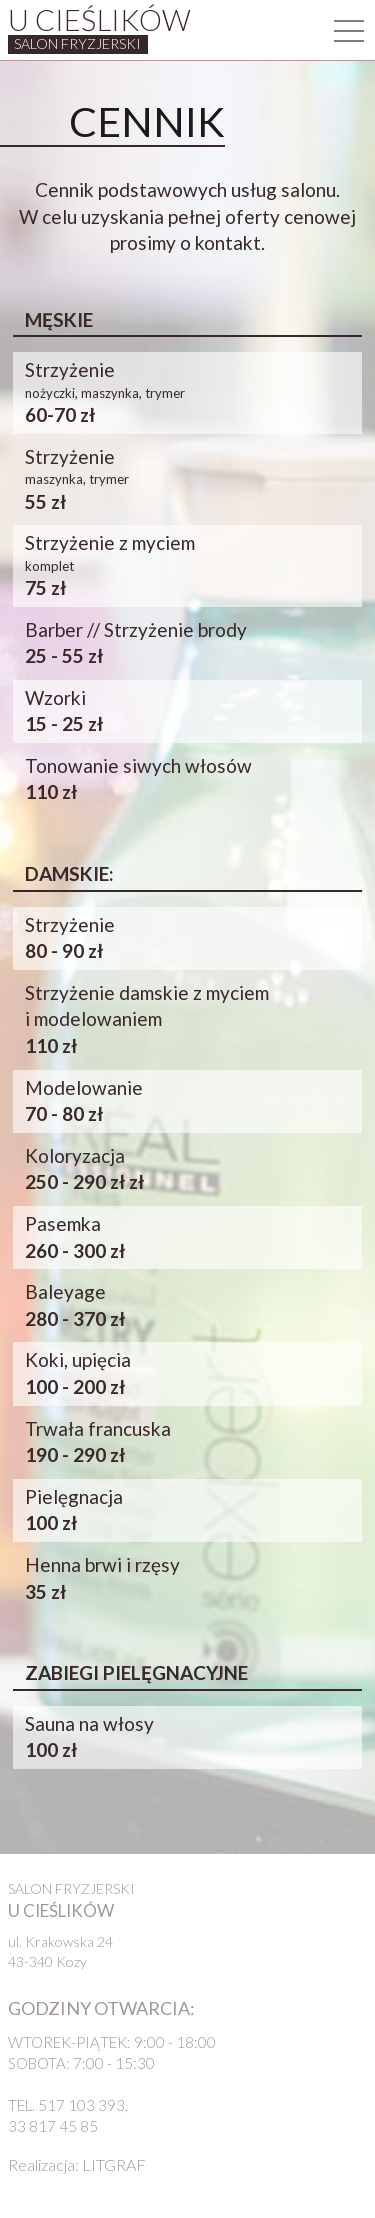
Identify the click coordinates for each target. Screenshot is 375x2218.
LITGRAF (114, 2165)
